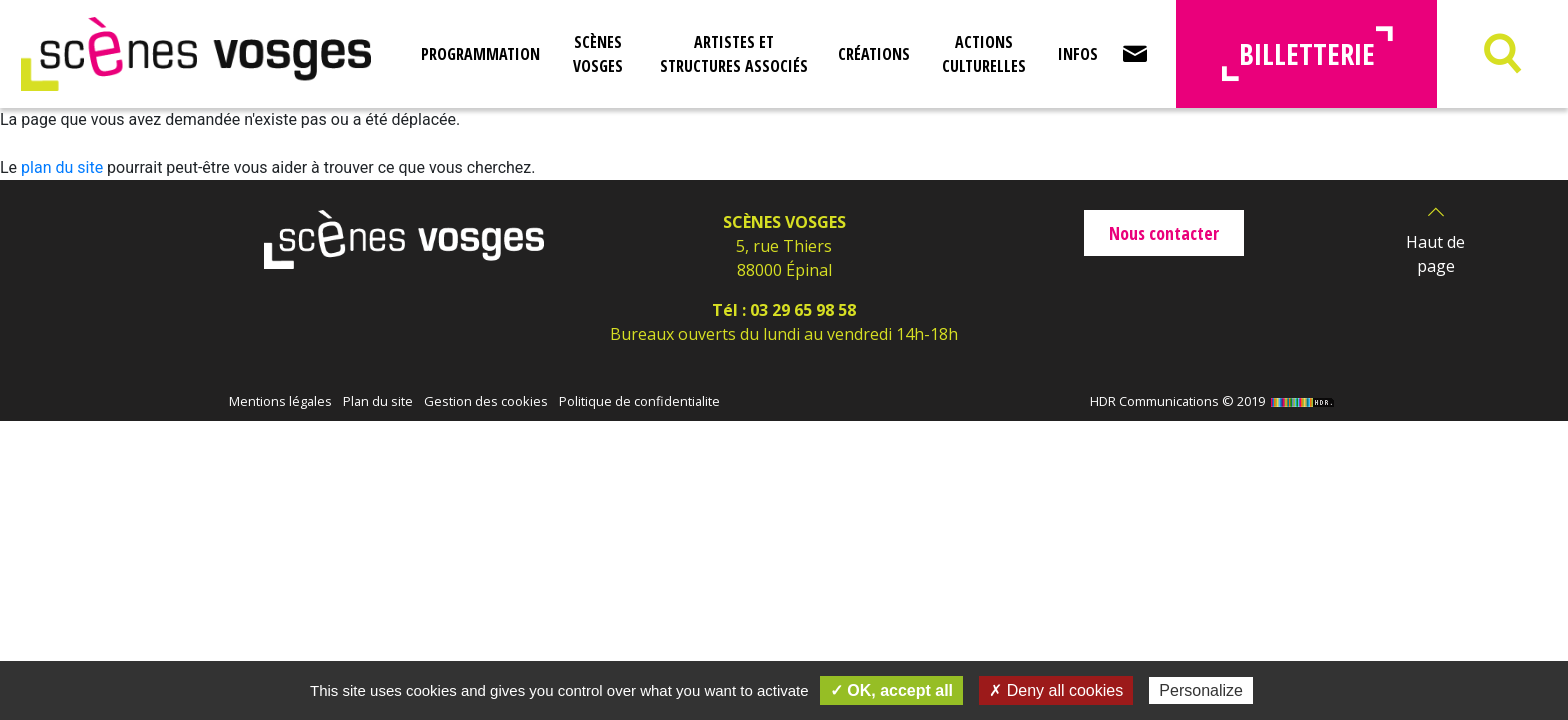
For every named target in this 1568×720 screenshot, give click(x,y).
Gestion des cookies (486, 401)
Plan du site (378, 401)
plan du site (62, 167)
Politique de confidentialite (639, 401)
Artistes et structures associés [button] (734, 54)
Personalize (1201, 690)
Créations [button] (874, 54)
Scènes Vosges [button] (598, 54)
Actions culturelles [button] (984, 54)
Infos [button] (1078, 54)
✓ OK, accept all (891, 690)
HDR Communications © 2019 (1214, 401)
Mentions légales (280, 401)
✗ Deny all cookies (1056, 690)
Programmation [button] (480, 54)
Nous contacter (1164, 233)
